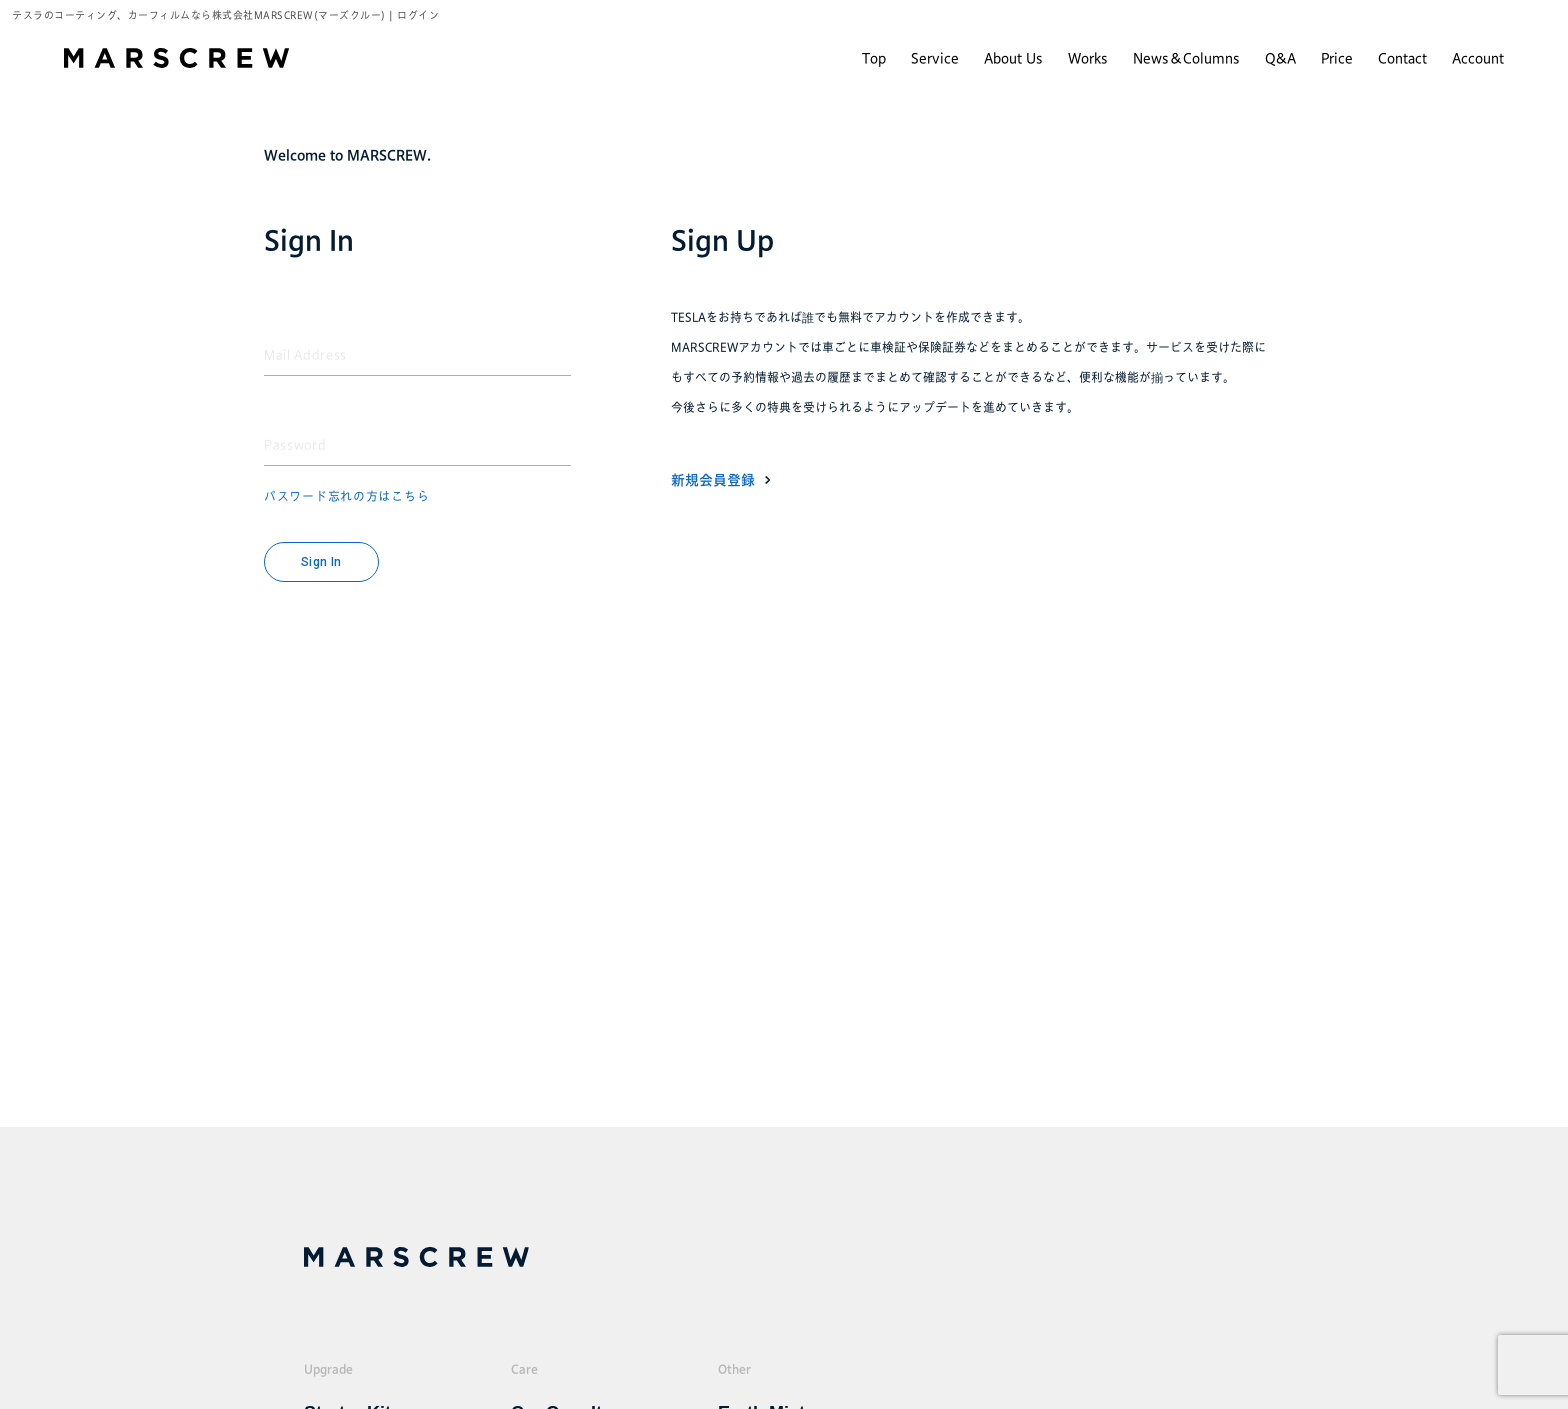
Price (1337, 58)
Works (1088, 58)
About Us (1013, 58)
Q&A (1280, 58)
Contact (1402, 58)
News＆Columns (1186, 58)
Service (935, 58)
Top (874, 58)
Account (1478, 58)
